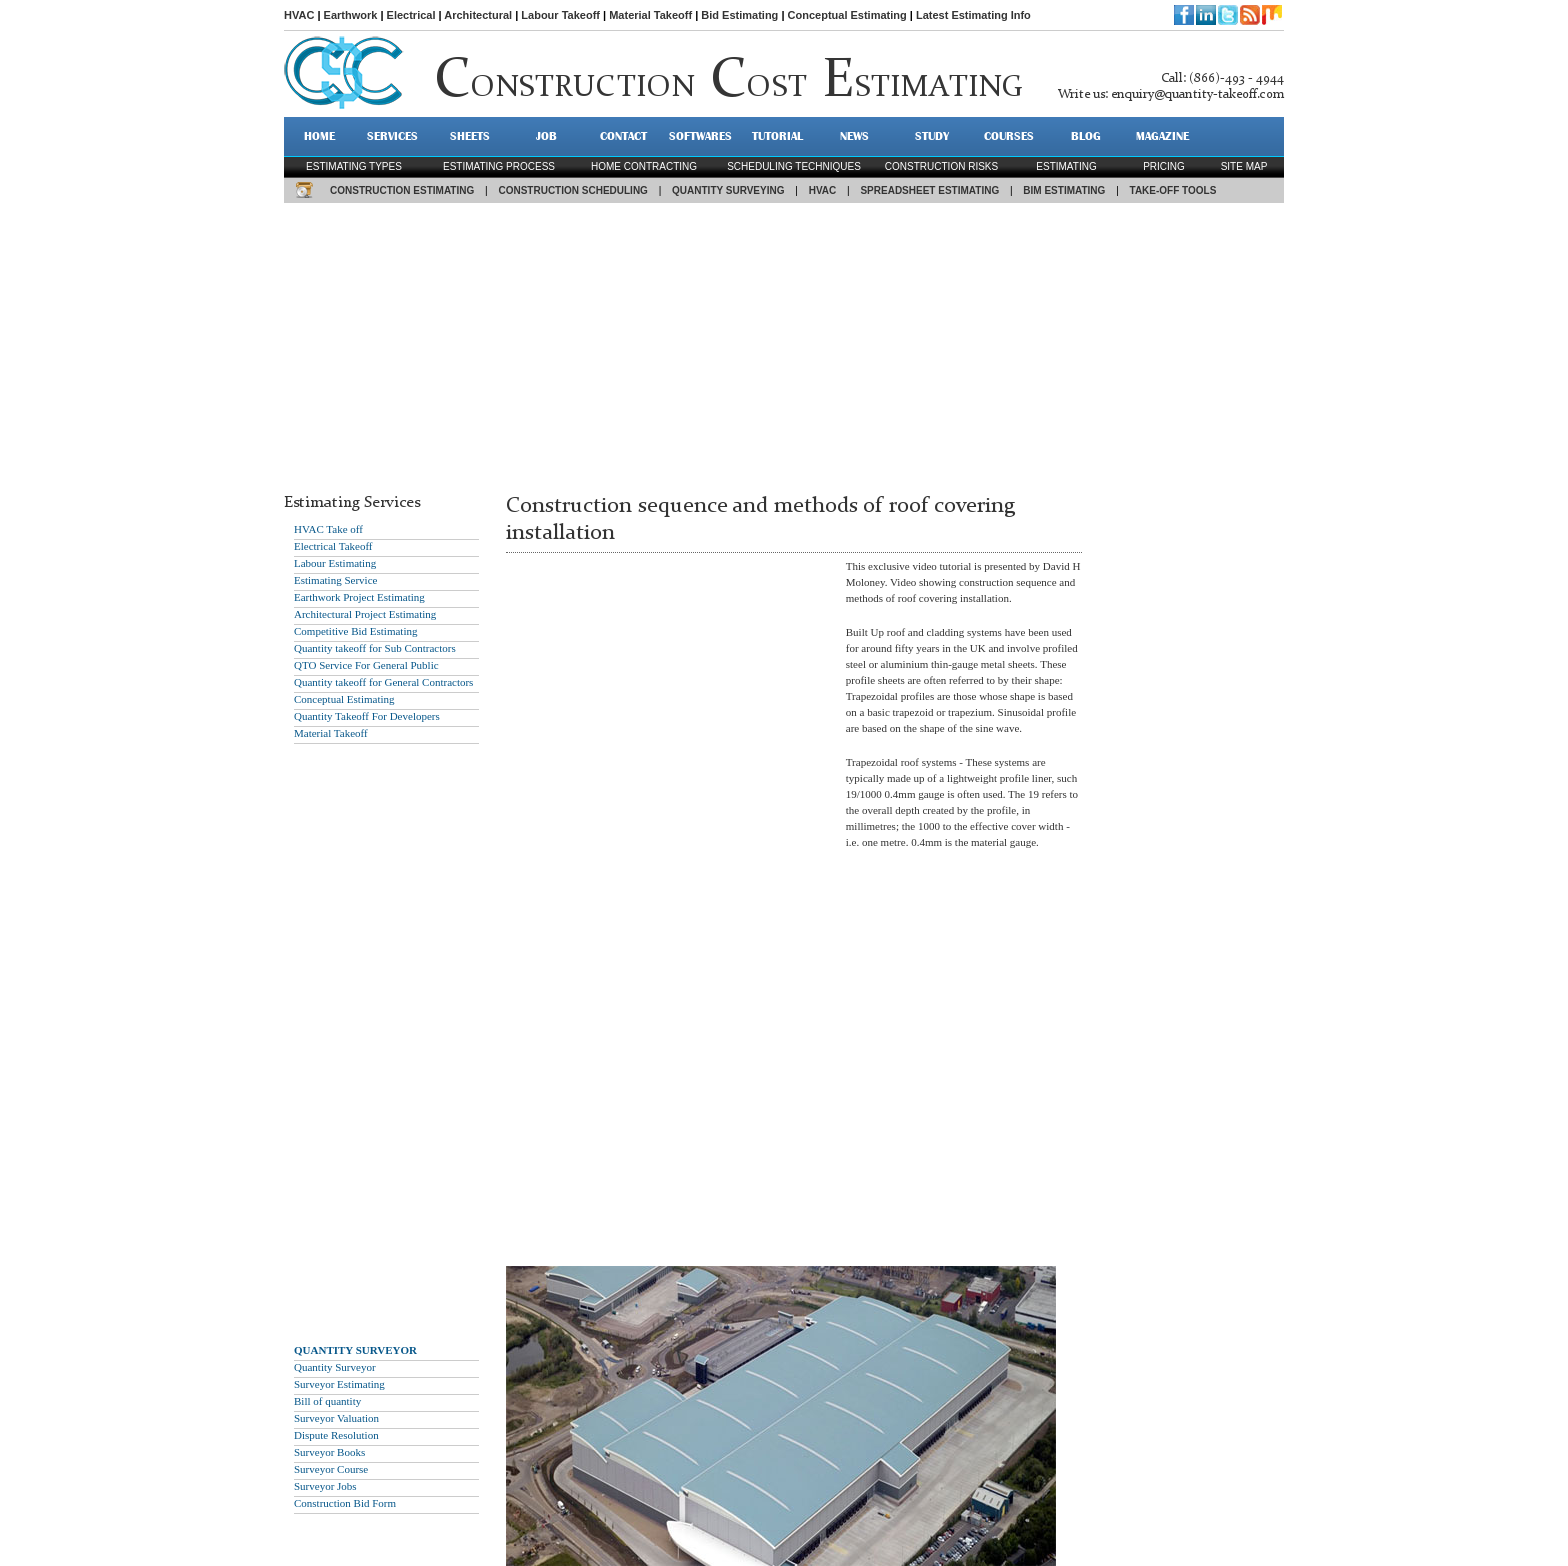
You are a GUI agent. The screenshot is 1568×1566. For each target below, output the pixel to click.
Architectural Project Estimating (365, 614)
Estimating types (354, 166)
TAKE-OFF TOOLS (1173, 190)
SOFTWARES (700, 136)
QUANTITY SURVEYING (728, 190)
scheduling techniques (794, 166)
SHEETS (470, 136)
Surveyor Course (331, 1469)
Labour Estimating (335, 563)
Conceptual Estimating (847, 15)
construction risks (941, 166)
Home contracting (644, 166)
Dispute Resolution (336, 1435)
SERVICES (392, 136)
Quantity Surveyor (335, 1367)
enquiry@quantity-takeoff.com (1197, 94)
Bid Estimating (739, 15)
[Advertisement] (784, 343)
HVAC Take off (328, 529)
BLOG (1086, 136)
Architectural (478, 15)
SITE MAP (1244, 166)
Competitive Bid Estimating (355, 631)
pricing (1164, 166)
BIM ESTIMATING (1064, 190)
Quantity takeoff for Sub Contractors (375, 648)
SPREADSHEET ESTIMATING (929, 190)
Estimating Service (335, 580)
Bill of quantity (327, 1401)
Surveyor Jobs (325, 1486)
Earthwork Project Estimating (359, 597)
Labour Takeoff (560, 15)
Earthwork (351, 15)
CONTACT (623, 136)
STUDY (932, 136)
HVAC (299, 15)
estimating (1066, 166)
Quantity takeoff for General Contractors (383, 682)
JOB (546, 136)
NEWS (854, 136)
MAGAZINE (1162, 136)
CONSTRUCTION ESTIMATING (402, 190)
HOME (319, 136)
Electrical (411, 15)
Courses (1009, 136)
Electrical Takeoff (333, 546)
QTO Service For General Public (366, 665)
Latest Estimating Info (973, 15)
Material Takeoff (650, 15)
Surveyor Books (329, 1452)
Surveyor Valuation (336, 1418)
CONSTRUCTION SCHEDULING (572, 190)
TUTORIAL (777, 136)
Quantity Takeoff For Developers (367, 716)
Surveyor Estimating (339, 1384)
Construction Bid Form (345, 1503)
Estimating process (499, 166)
